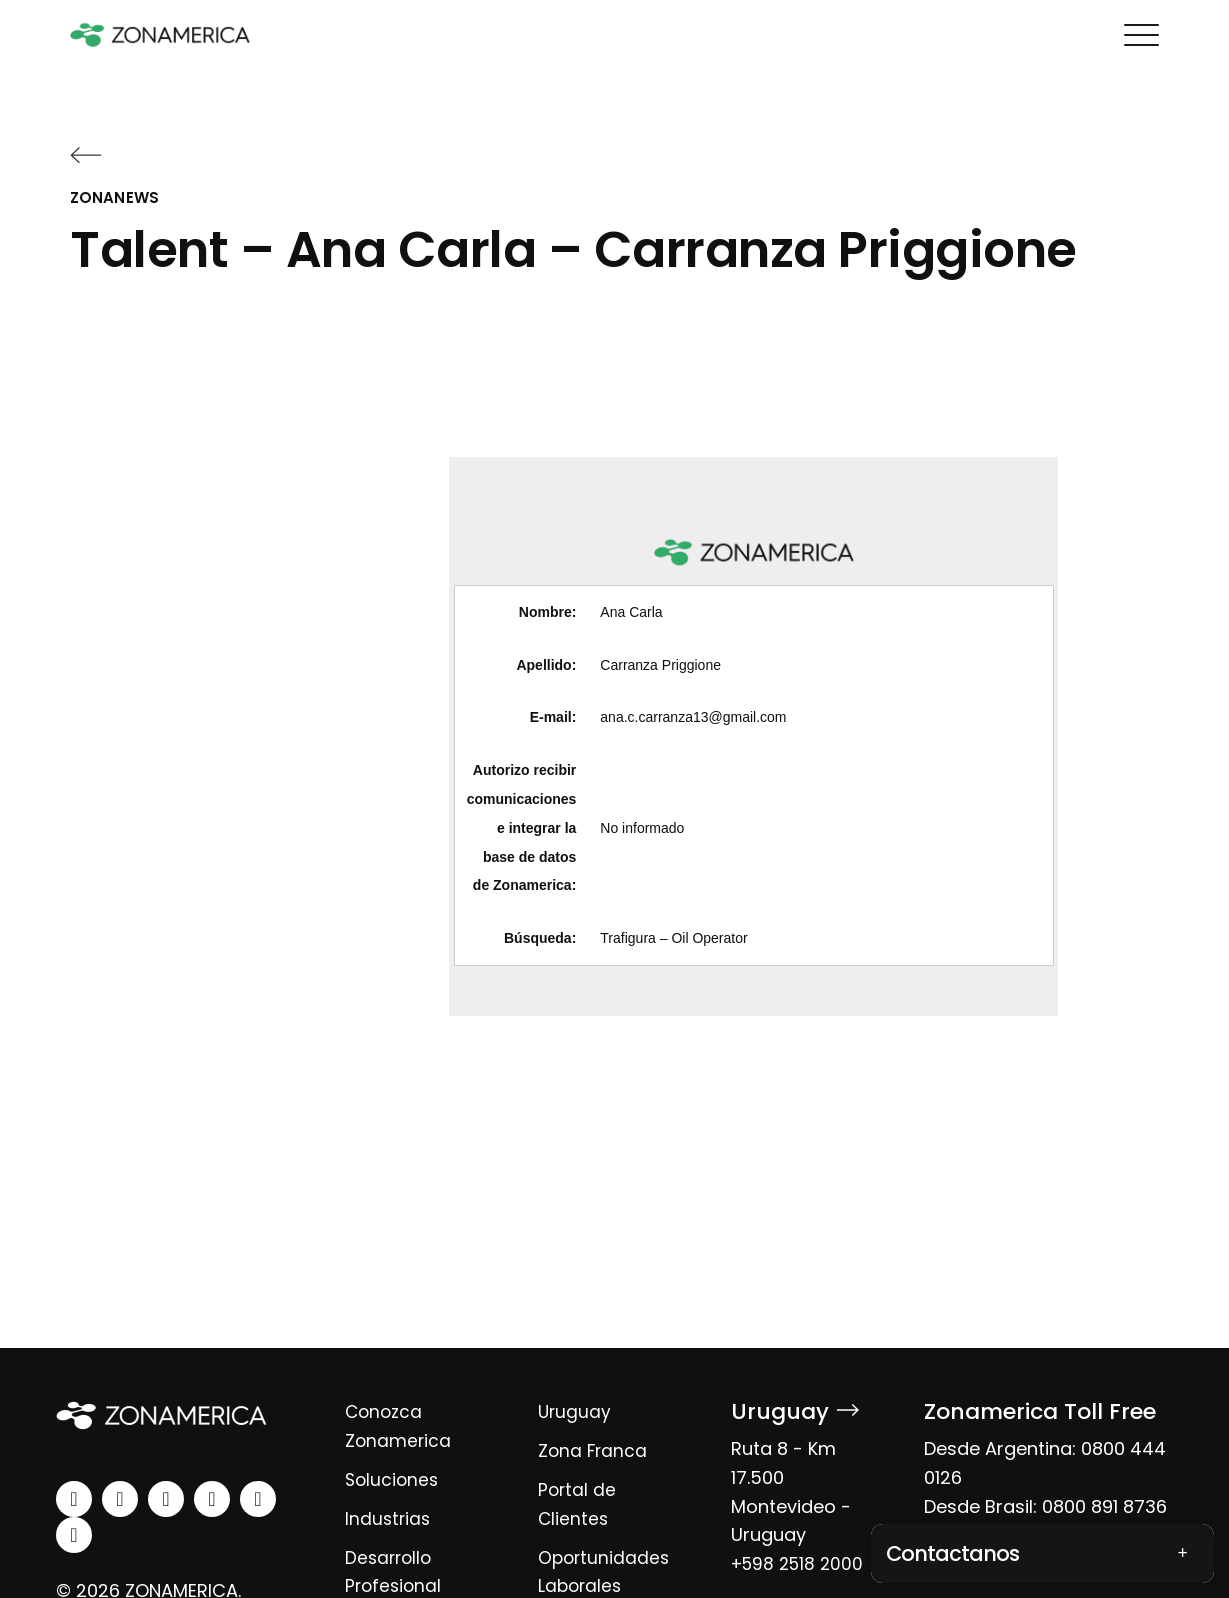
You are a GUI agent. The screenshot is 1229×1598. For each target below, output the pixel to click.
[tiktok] (74, 1535)
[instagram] (120, 1499)
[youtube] (212, 1499)
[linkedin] (74, 1499)
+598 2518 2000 (801, 1563)
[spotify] (258, 1499)
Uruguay (575, 1411)
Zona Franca (594, 1450)
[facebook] (166, 1499)
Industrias (389, 1518)
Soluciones (393, 1479)
